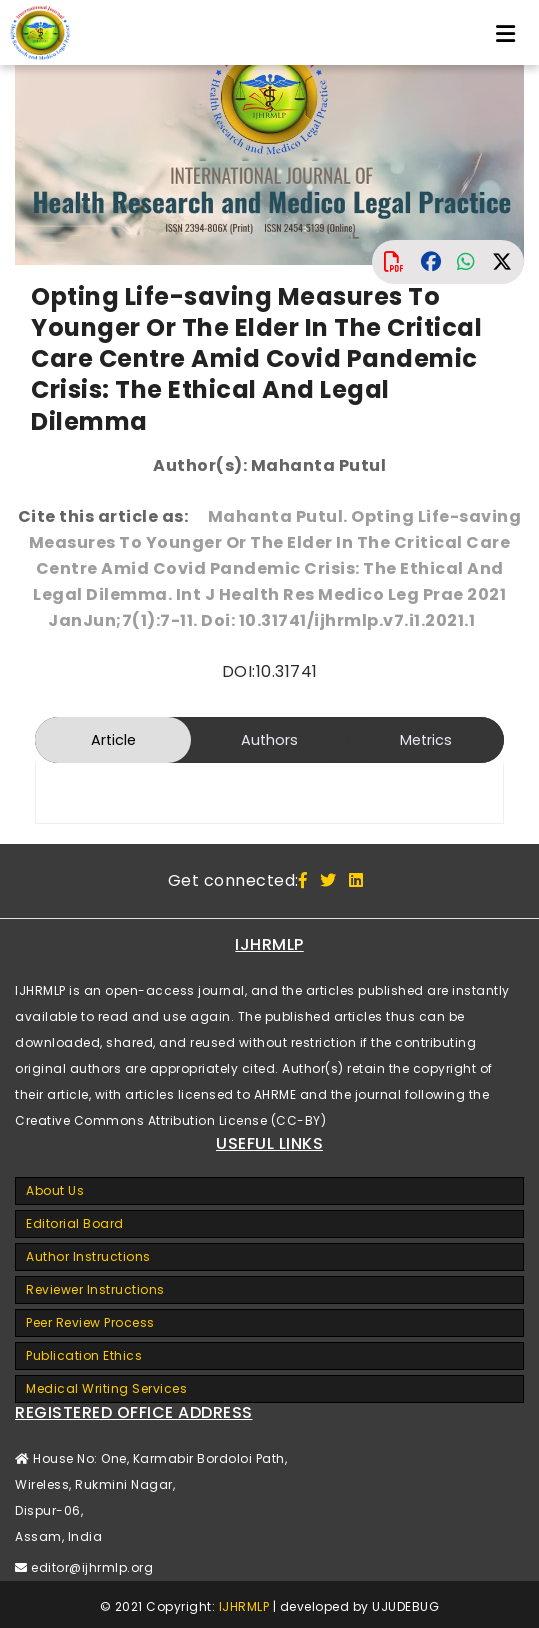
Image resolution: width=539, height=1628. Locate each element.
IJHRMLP (244, 1606)
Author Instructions (88, 1256)
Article (113, 740)
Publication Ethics (84, 1355)
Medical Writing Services (106, 1388)
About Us (55, 1190)
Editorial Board (75, 1223)
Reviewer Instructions (95, 1289)
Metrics (426, 740)
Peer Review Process (90, 1322)
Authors (269, 740)
